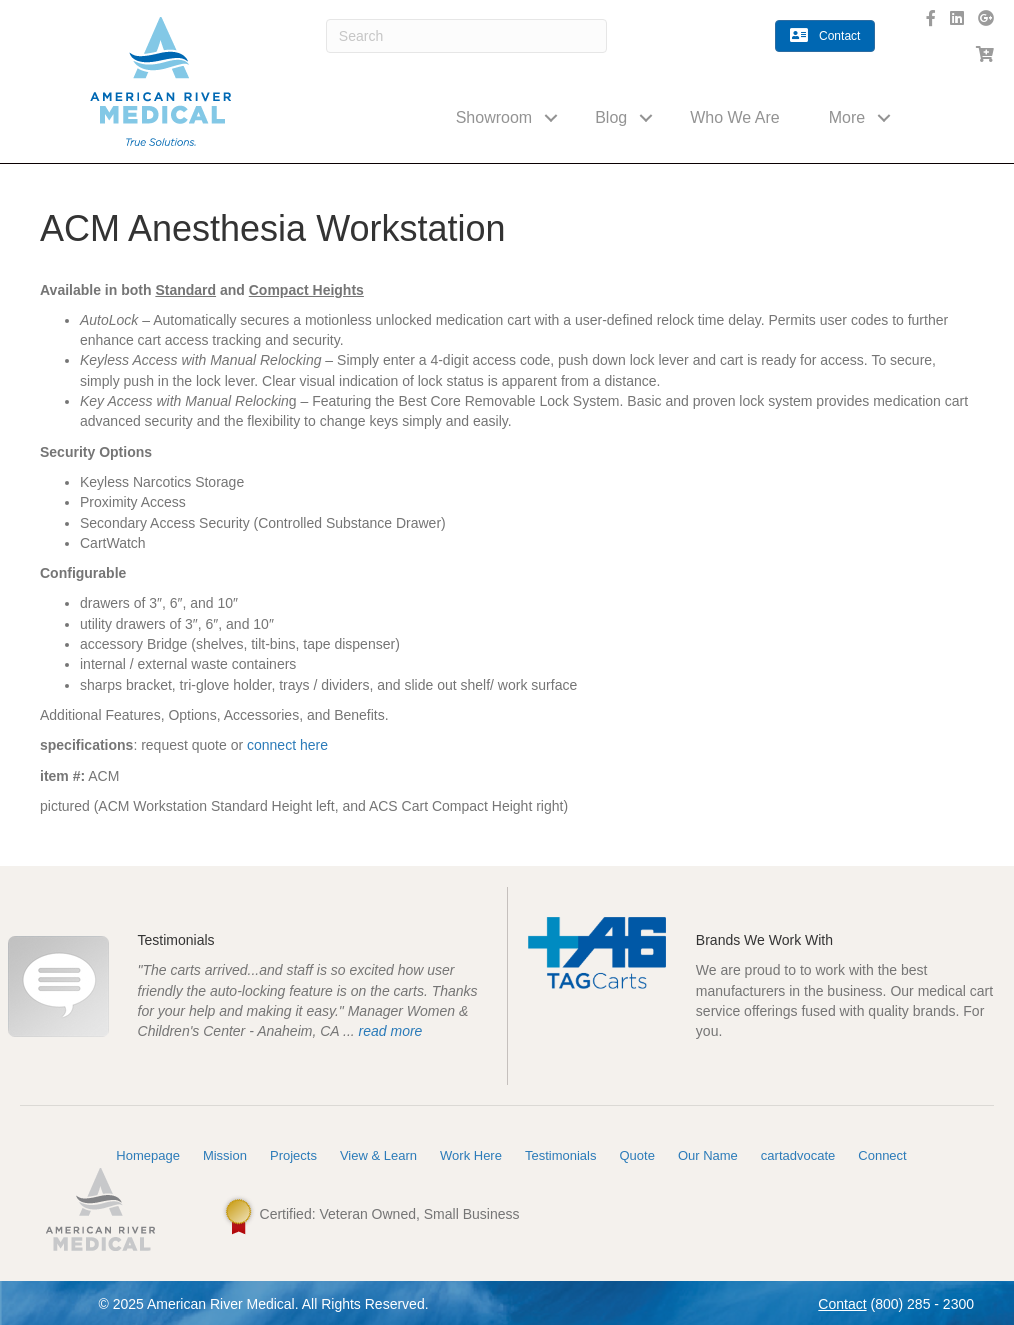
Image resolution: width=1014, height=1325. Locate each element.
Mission (225, 1155)
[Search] (466, 36)
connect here (287, 745)
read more (391, 1031)
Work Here (471, 1155)
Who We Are (735, 117)
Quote (636, 1155)
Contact (842, 1304)
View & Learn (378, 1155)
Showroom (494, 117)
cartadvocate (798, 1155)
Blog (611, 117)
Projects (293, 1155)
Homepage (148, 1155)
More (847, 117)
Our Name (708, 1155)
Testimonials (561, 1155)
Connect (882, 1155)
